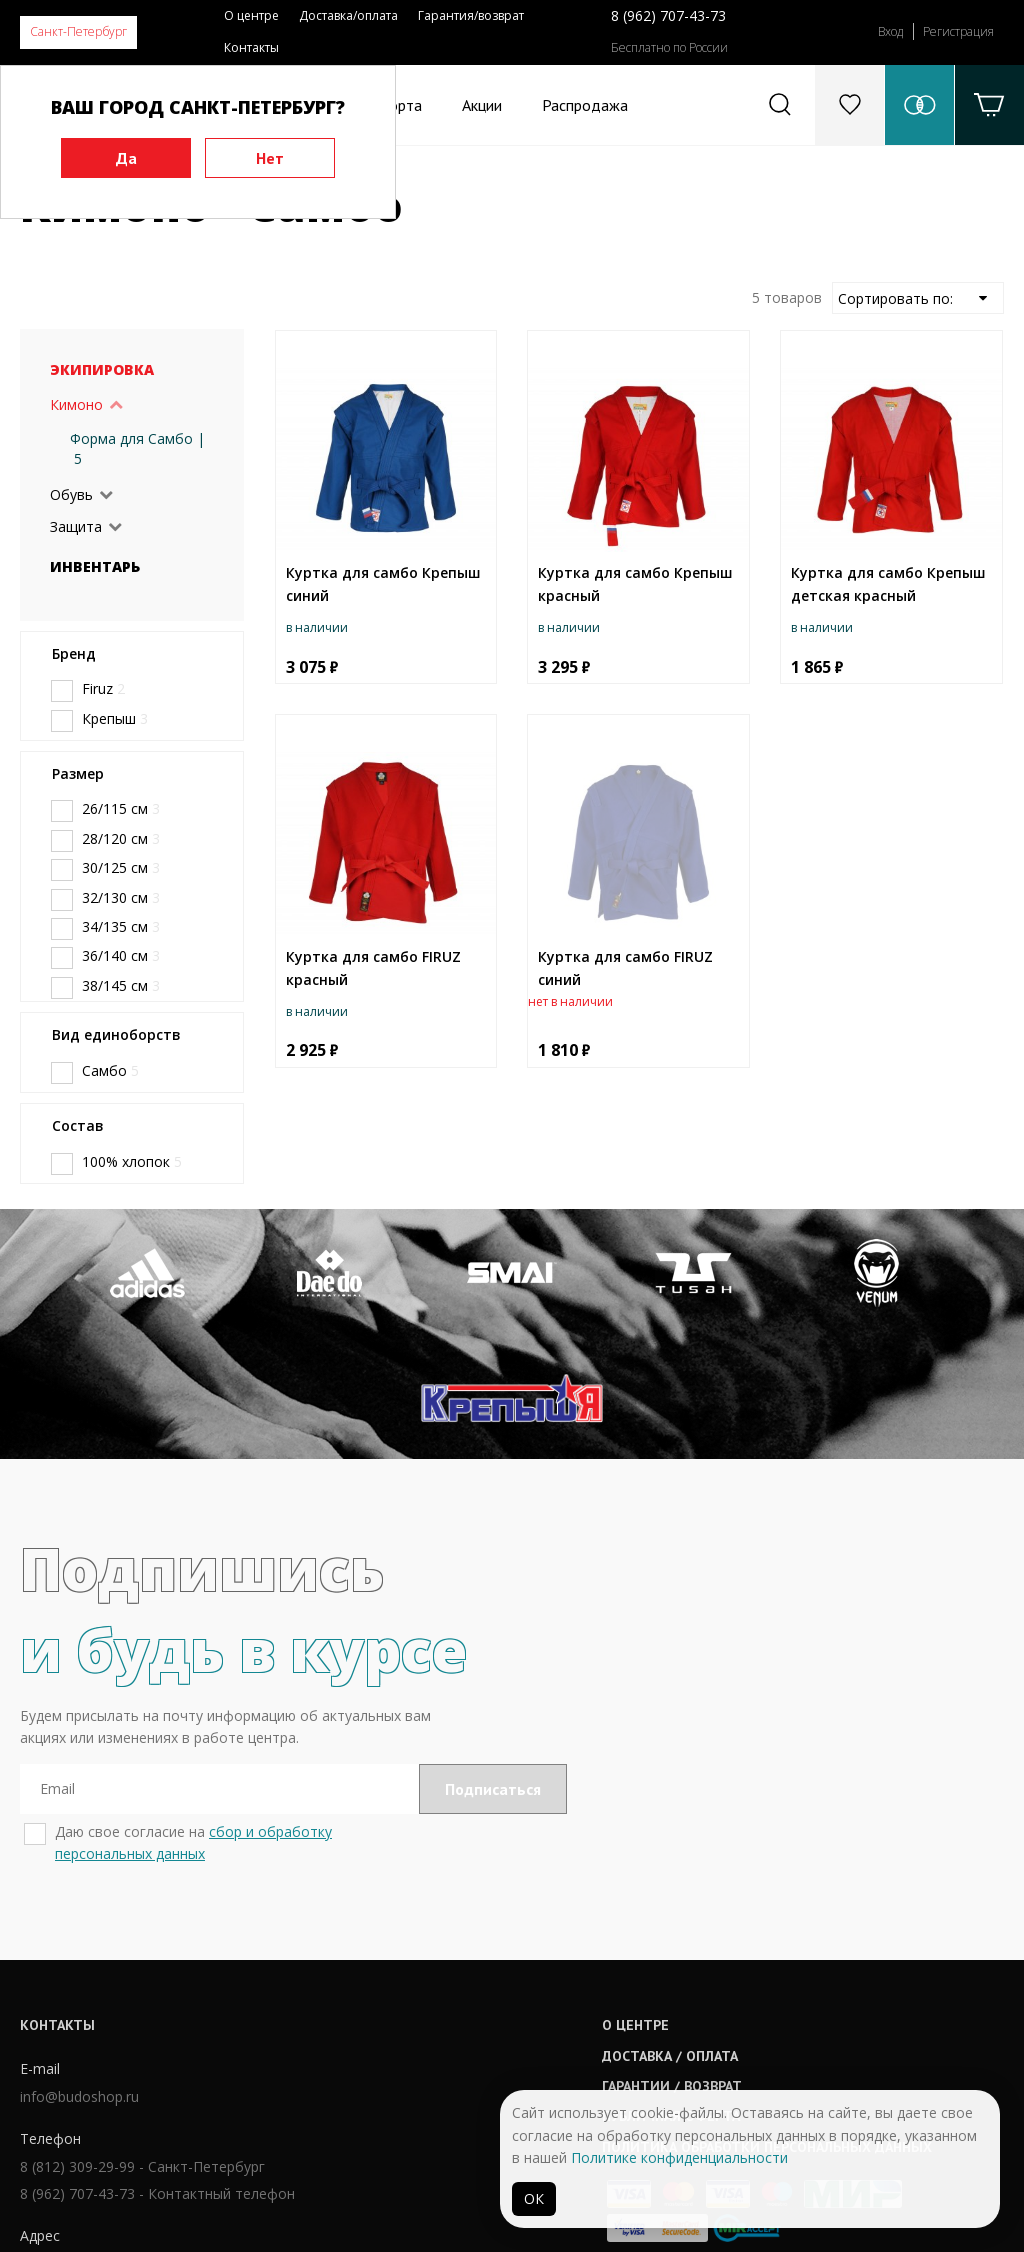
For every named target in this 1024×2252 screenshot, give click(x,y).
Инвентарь (95, 566)
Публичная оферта (483, 2019)
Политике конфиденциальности (679, 2157)
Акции (482, 105)
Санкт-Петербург (78, 31)
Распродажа (585, 105)
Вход (890, 31)
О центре (251, 15)
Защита (76, 526)
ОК (534, 2198)
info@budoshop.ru (79, 2000)
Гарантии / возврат (484, 1988)
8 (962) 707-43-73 (668, 15)
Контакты (251, 47)
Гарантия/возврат (471, 15)
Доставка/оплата (348, 15)
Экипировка (102, 369)
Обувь (71, 494)
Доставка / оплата (482, 1958)
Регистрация (958, 31)
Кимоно (76, 404)
